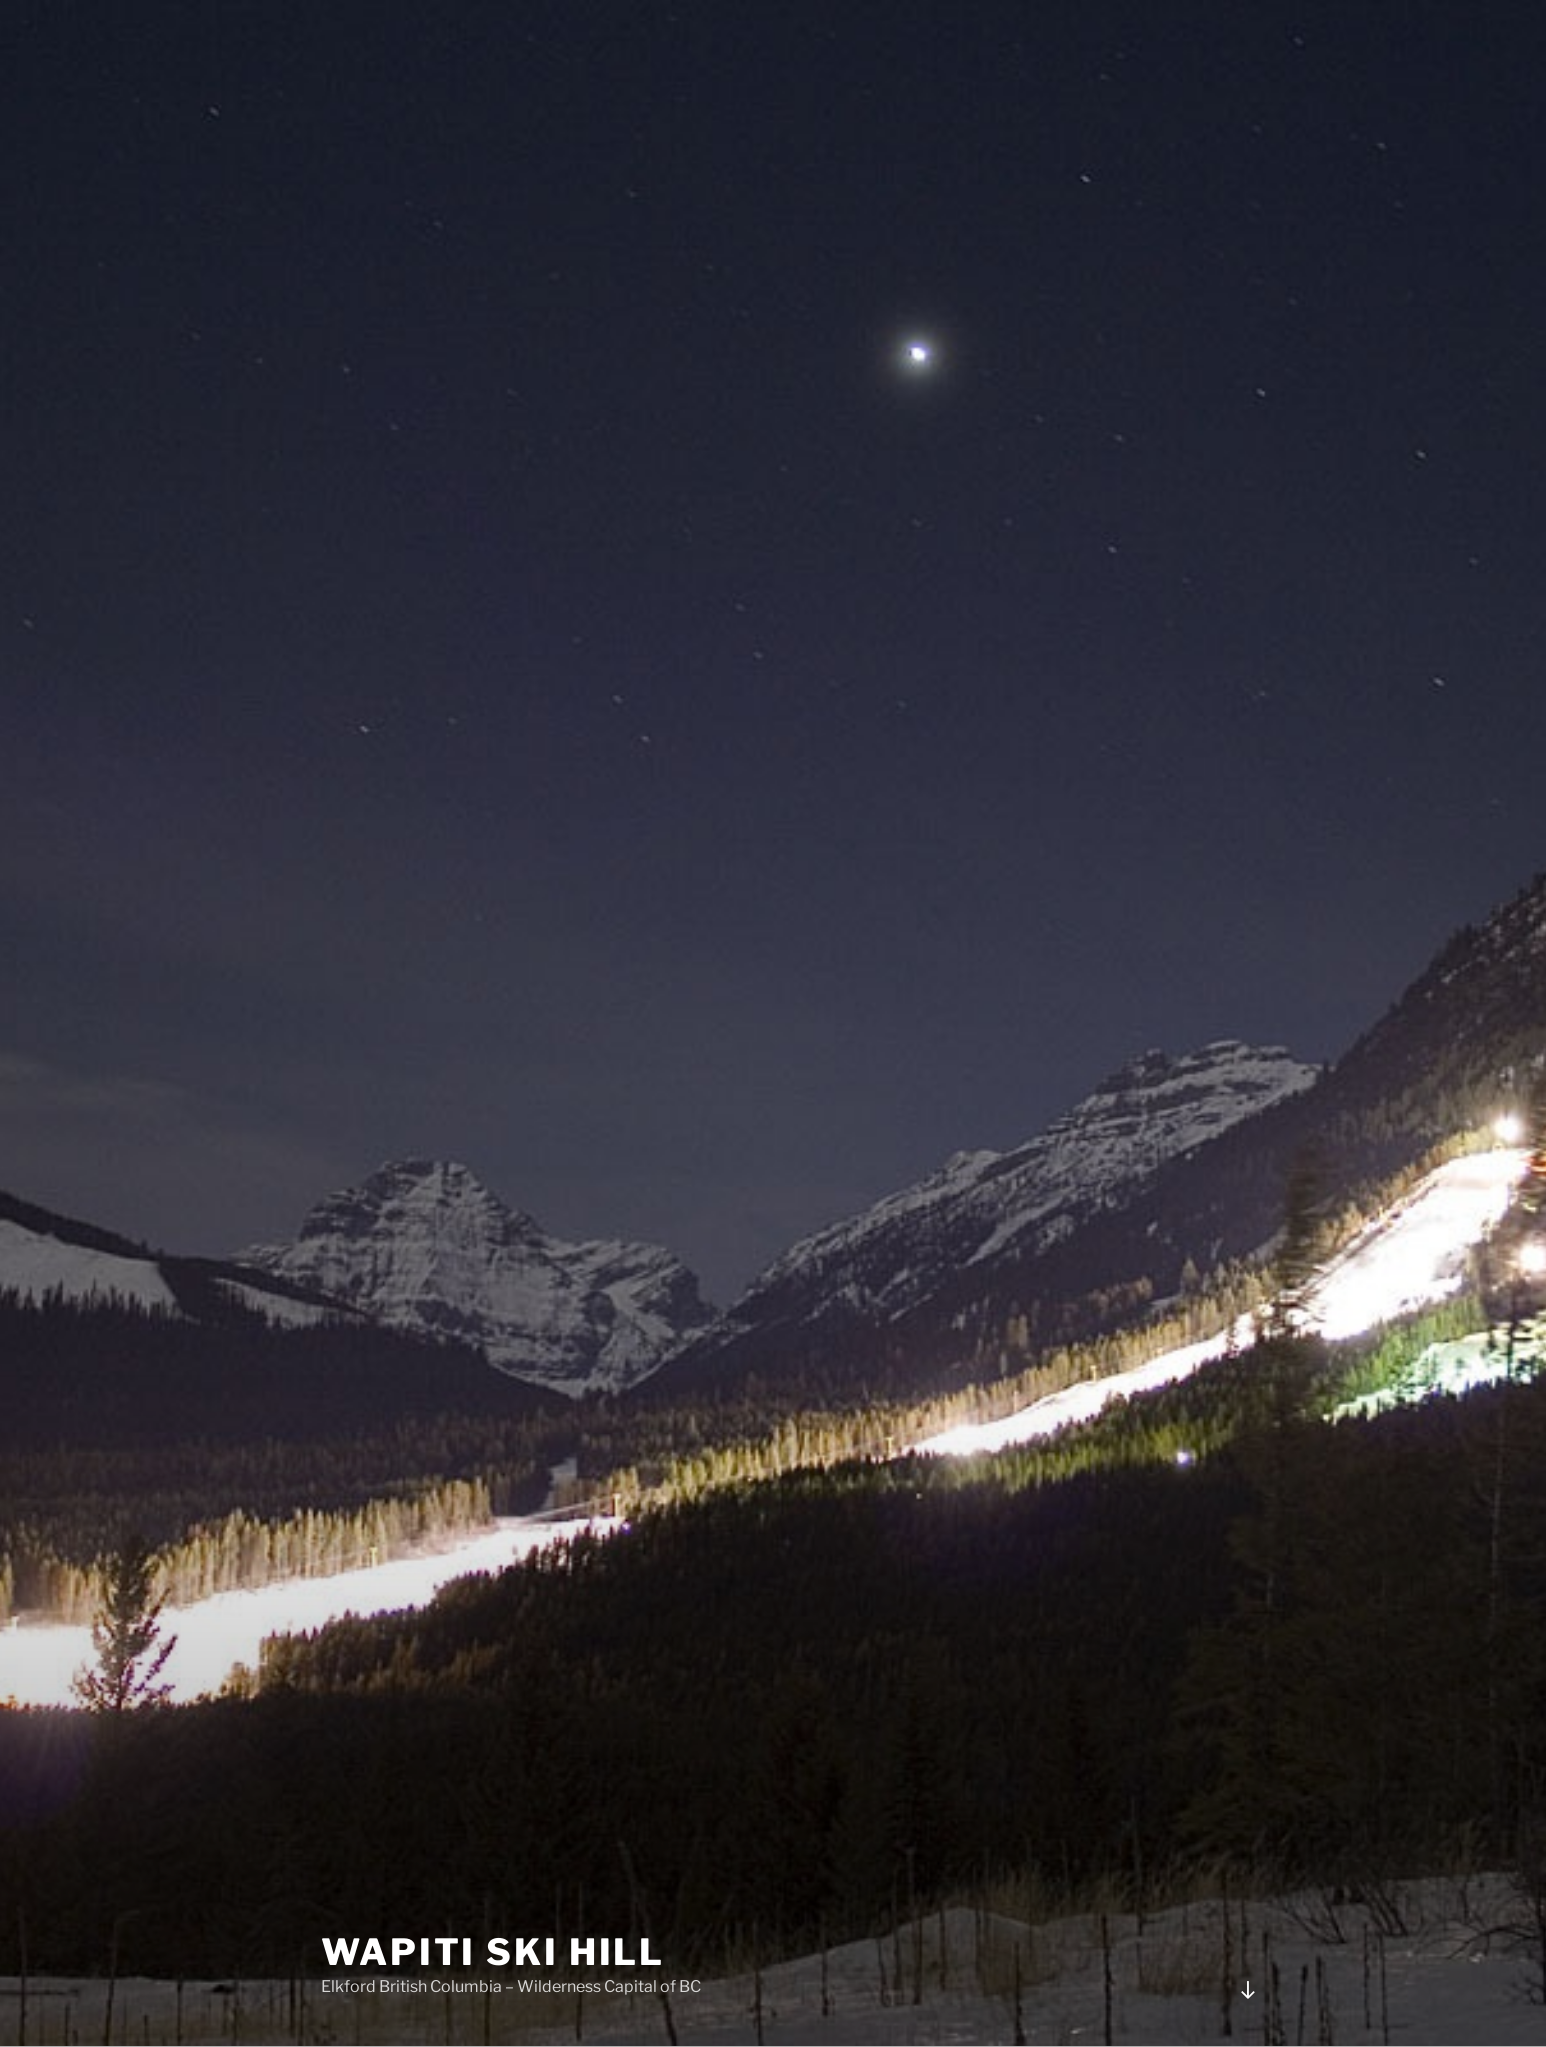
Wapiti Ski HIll (493, 1952)
